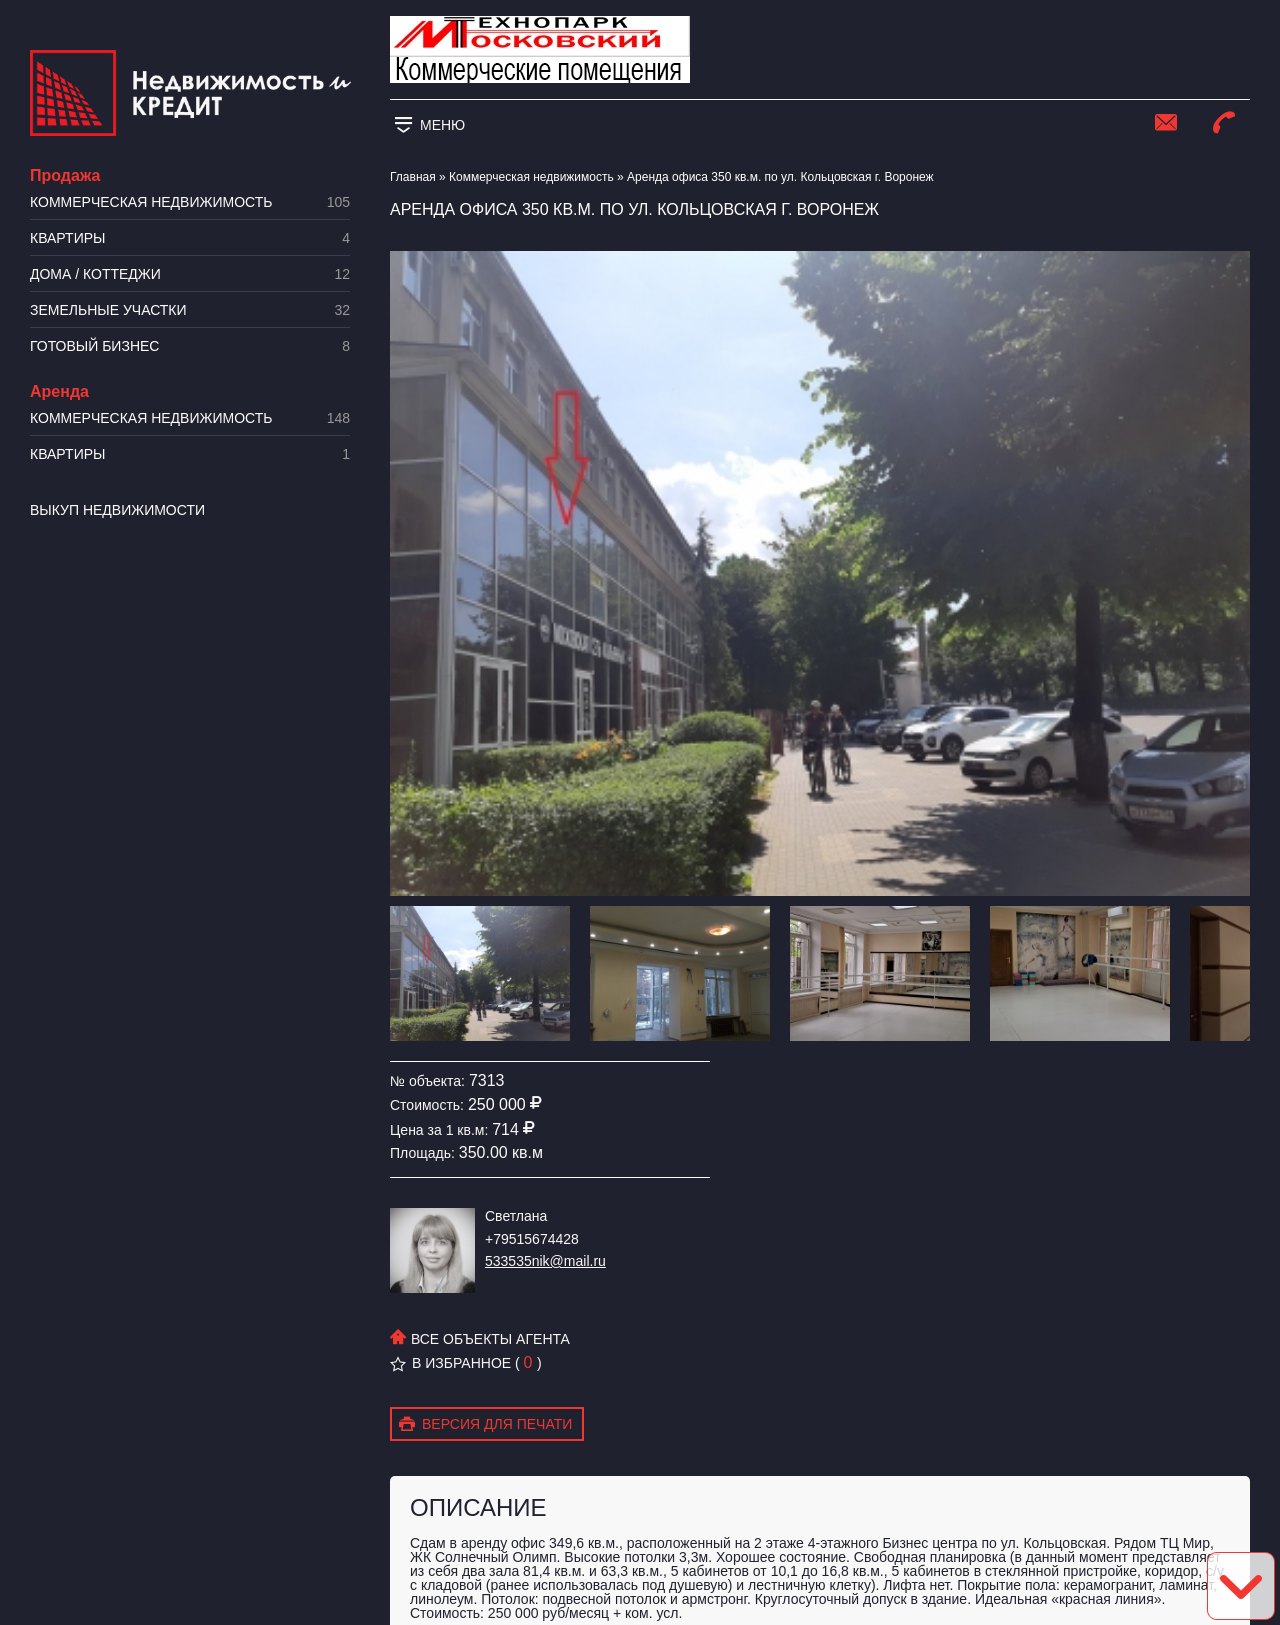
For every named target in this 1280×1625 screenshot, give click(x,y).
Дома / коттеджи (190, 274)
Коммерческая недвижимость (190, 202)
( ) (528, 1363)
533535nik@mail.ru (545, 1261)
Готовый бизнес (190, 346)
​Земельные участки (190, 310)
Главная (413, 177)
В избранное (450, 1363)
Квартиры (190, 238)
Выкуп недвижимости (117, 510)
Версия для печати (485, 1425)
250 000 (497, 1104)
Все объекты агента (480, 1339)
